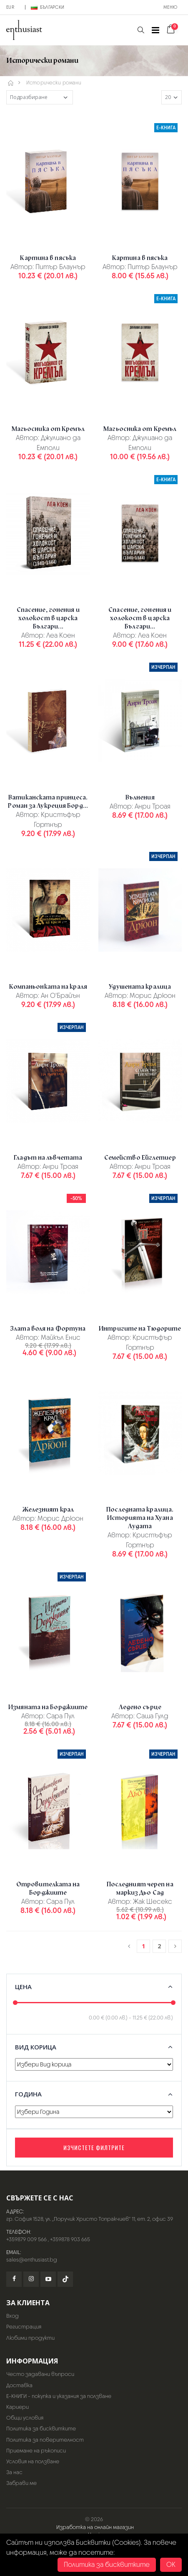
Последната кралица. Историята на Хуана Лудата (139, 1518)
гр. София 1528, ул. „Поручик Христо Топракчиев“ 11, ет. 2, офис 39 (89, 2218)
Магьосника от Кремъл (48, 428)
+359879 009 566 (26, 2239)
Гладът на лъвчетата (48, 1157)
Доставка (19, 2385)
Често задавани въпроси (40, 2374)
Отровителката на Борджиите (48, 1888)
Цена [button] (23, 1986)
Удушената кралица (140, 986)
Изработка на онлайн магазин (95, 2527)
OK (170, 2564)
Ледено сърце (140, 1707)
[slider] (15, 2002)
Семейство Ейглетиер (140, 1157)
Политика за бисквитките (41, 2428)
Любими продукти (30, 2337)
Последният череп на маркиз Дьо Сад (140, 1888)
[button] (140, 30)
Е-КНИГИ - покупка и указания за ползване (58, 2396)
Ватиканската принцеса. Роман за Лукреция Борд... (48, 801)
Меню (170, 7)
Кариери (17, 2406)
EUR (10, 7)
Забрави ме (21, 2483)
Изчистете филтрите (94, 2147)
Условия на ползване (32, 2461)
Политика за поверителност (45, 2439)
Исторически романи (54, 82)
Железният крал (48, 1509)
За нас (14, 2472)
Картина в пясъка (48, 257)
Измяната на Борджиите (48, 1707)
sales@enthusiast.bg (31, 2259)
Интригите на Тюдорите (140, 1328)
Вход (12, 2315)
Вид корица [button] (35, 2047)
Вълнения (140, 797)
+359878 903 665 (70, 2239)
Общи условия (24, 2417)
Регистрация (23, 2326)
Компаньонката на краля (48, 986)
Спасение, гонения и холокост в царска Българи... (48, 618)
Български (47, 7)
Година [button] (28, 2094)
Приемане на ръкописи (36, 2450)
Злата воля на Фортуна (47, 1328)
